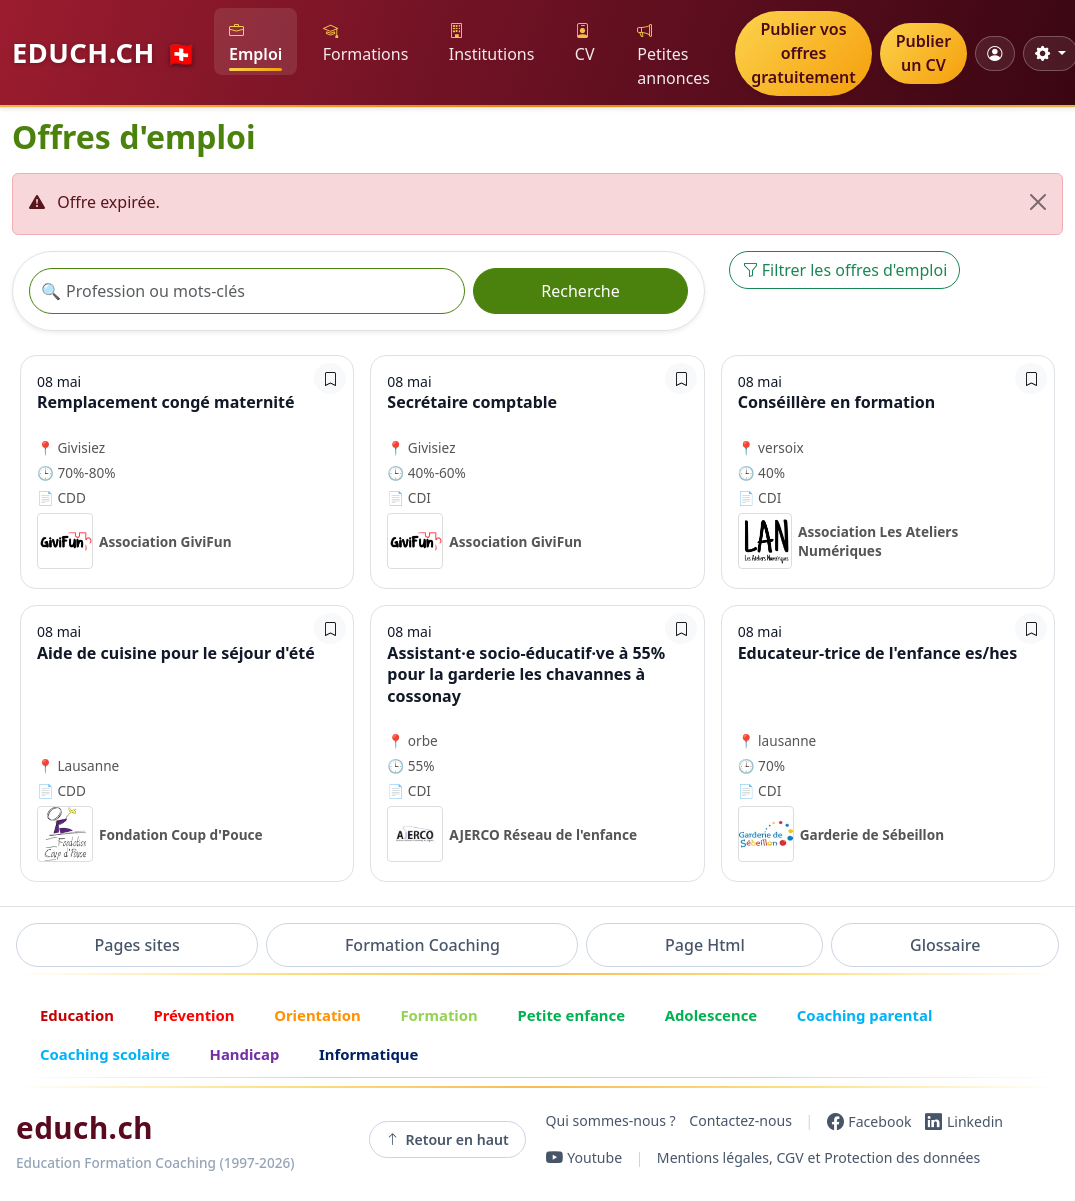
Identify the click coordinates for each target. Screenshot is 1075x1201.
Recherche (580, 291)
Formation (438, 1015)
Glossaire (945, 945)
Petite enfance (571, 1015)
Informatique (368, 1054)
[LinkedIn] (964, 1121)
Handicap (245, 1054)
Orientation (317, 1015)
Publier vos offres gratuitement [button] (803, 53)
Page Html (705, 945)
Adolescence (711, 1015)
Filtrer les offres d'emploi (845, 270)
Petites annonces (673, 54)
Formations (366, 42)
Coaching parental (865, 1015)
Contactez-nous (740, 1121)
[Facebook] (869, 1121)
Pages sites (137, 945)
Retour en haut (447, 1140)
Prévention (193, 1015)
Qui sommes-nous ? (611, 1121)
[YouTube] (584, 1158)
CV (585, 42)
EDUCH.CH (105, 52)
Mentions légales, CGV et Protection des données (818, 1157)
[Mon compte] (994, 53)
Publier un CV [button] (923, 53)
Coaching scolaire (105, 1054)
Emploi (255, 42)
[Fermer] (1038, 202)
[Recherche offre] (247, 291)
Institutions (492, 42)
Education (77, 1015)
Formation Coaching (422, 945)
